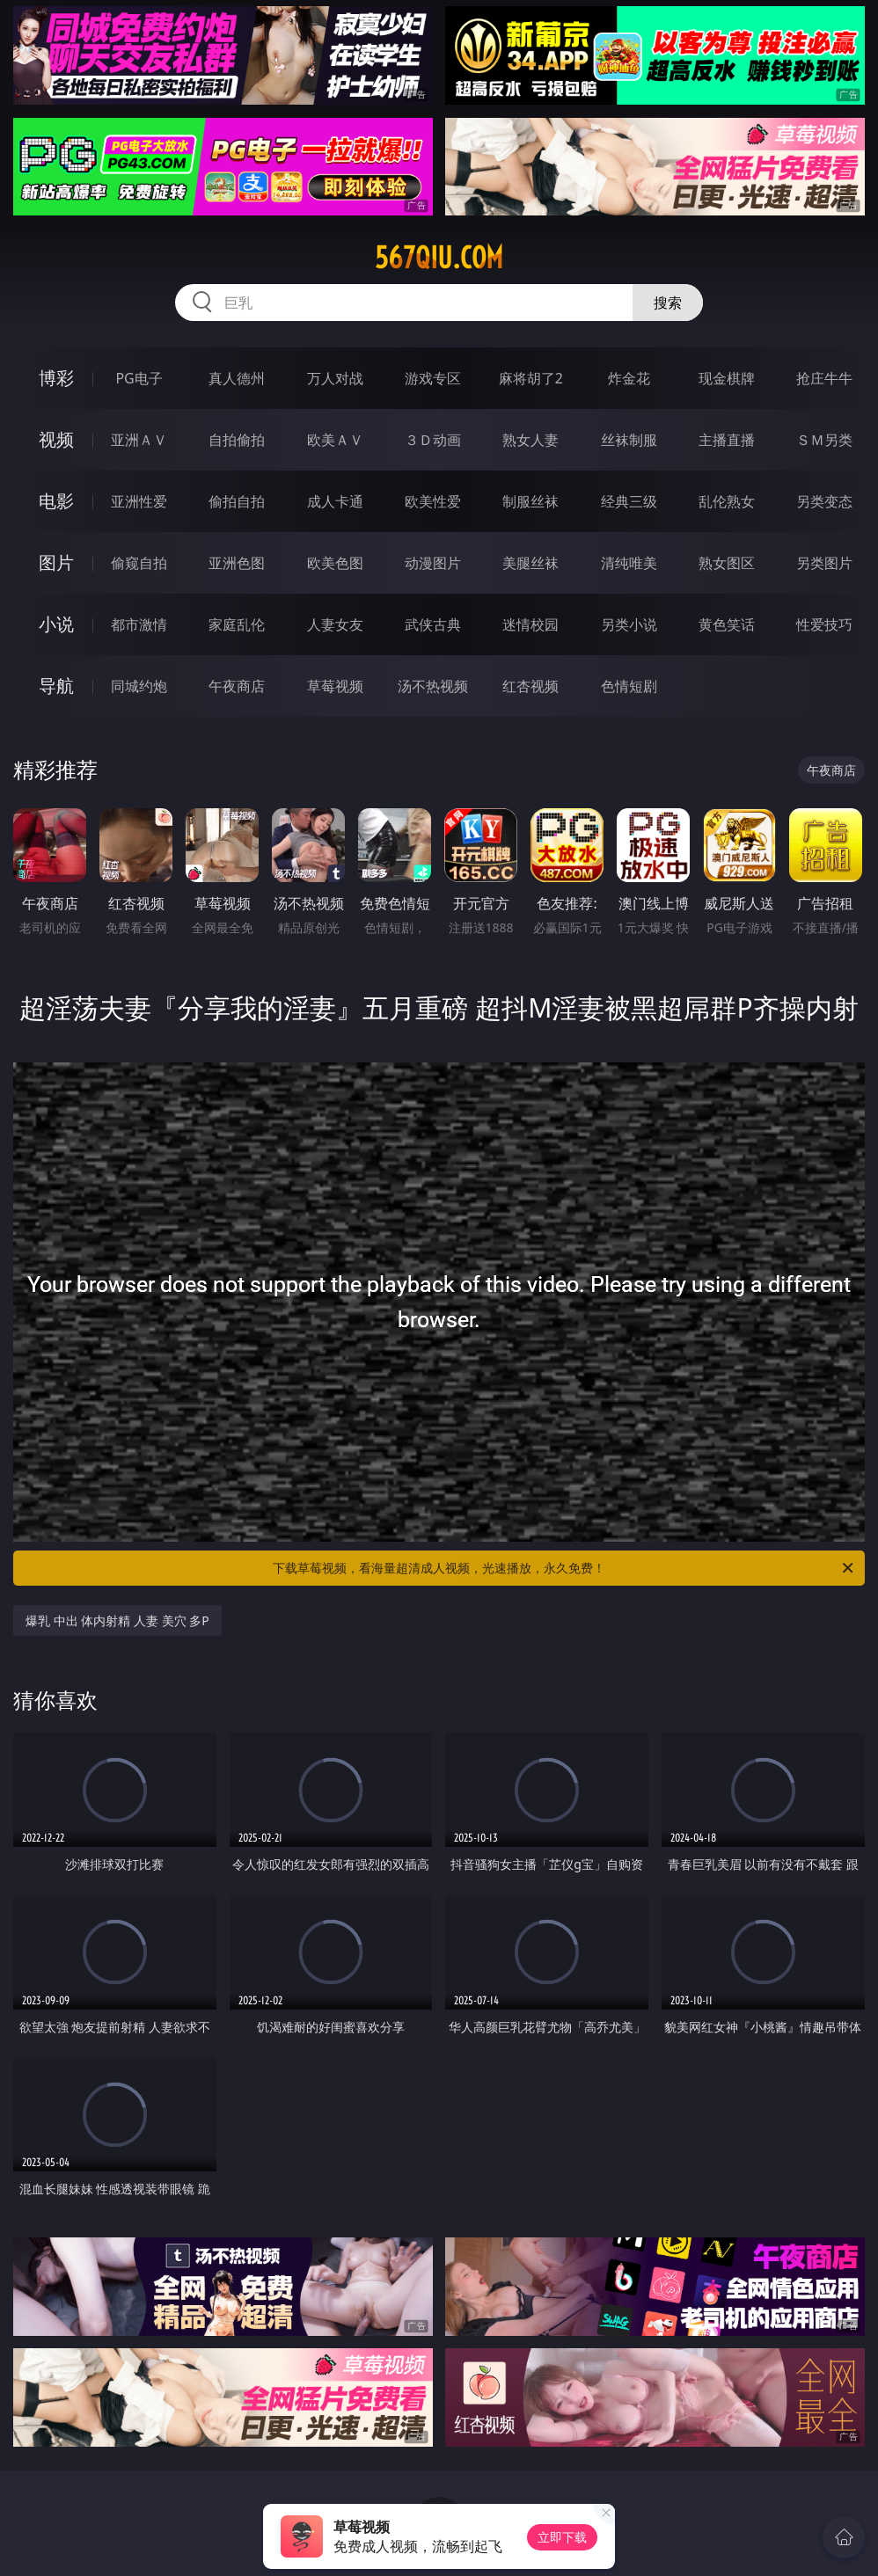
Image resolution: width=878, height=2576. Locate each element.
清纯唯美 (629, 563)
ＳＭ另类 (824, 439)
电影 (56, 501)
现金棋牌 (727, 378)
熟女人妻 (530, 439)
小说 (56, 624)
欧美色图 (335, 563)
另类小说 (629, 624)
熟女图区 (727, 563)
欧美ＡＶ (335, 439)
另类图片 (824, 563)
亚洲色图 (237, 563)
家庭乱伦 (237, 624)
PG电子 (138, 378)
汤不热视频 (433, 686)
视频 (56, 439)
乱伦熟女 (727, 501)
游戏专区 (433, 378)
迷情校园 (530, 624)
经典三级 (629, 501)
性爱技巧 (824, 624)
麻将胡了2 (531, 378)
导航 (56, 685)
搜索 (668, 302)
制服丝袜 (530, 501)
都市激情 (139, 624)
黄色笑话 (727, 624)
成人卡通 (335, 501)
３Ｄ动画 (433, 439)
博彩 (56, 378)
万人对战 (335, 378)
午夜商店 (237, 686)
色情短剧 (629, 686)
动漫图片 (433, 563)
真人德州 (237, 378)
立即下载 (562, 2537)
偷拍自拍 (237, 501)
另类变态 (824, 501)
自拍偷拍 (237, 439)
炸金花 (629, 378)
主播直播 (727, 439)
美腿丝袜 (530, 563)
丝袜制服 (629, 439)
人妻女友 (335, 624)
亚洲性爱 (139, 501)
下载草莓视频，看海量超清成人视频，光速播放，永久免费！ (564, 1568)
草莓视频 (335, 686)
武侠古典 (433, 624)
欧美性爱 (433, 501)
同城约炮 (139, 686)
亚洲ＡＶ (139, 439)
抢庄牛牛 (824, 378)
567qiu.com (439, 257)
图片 (56, 562)
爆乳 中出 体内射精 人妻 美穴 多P (117, 1620)
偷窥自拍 (139, 563)
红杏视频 (530, 686)
